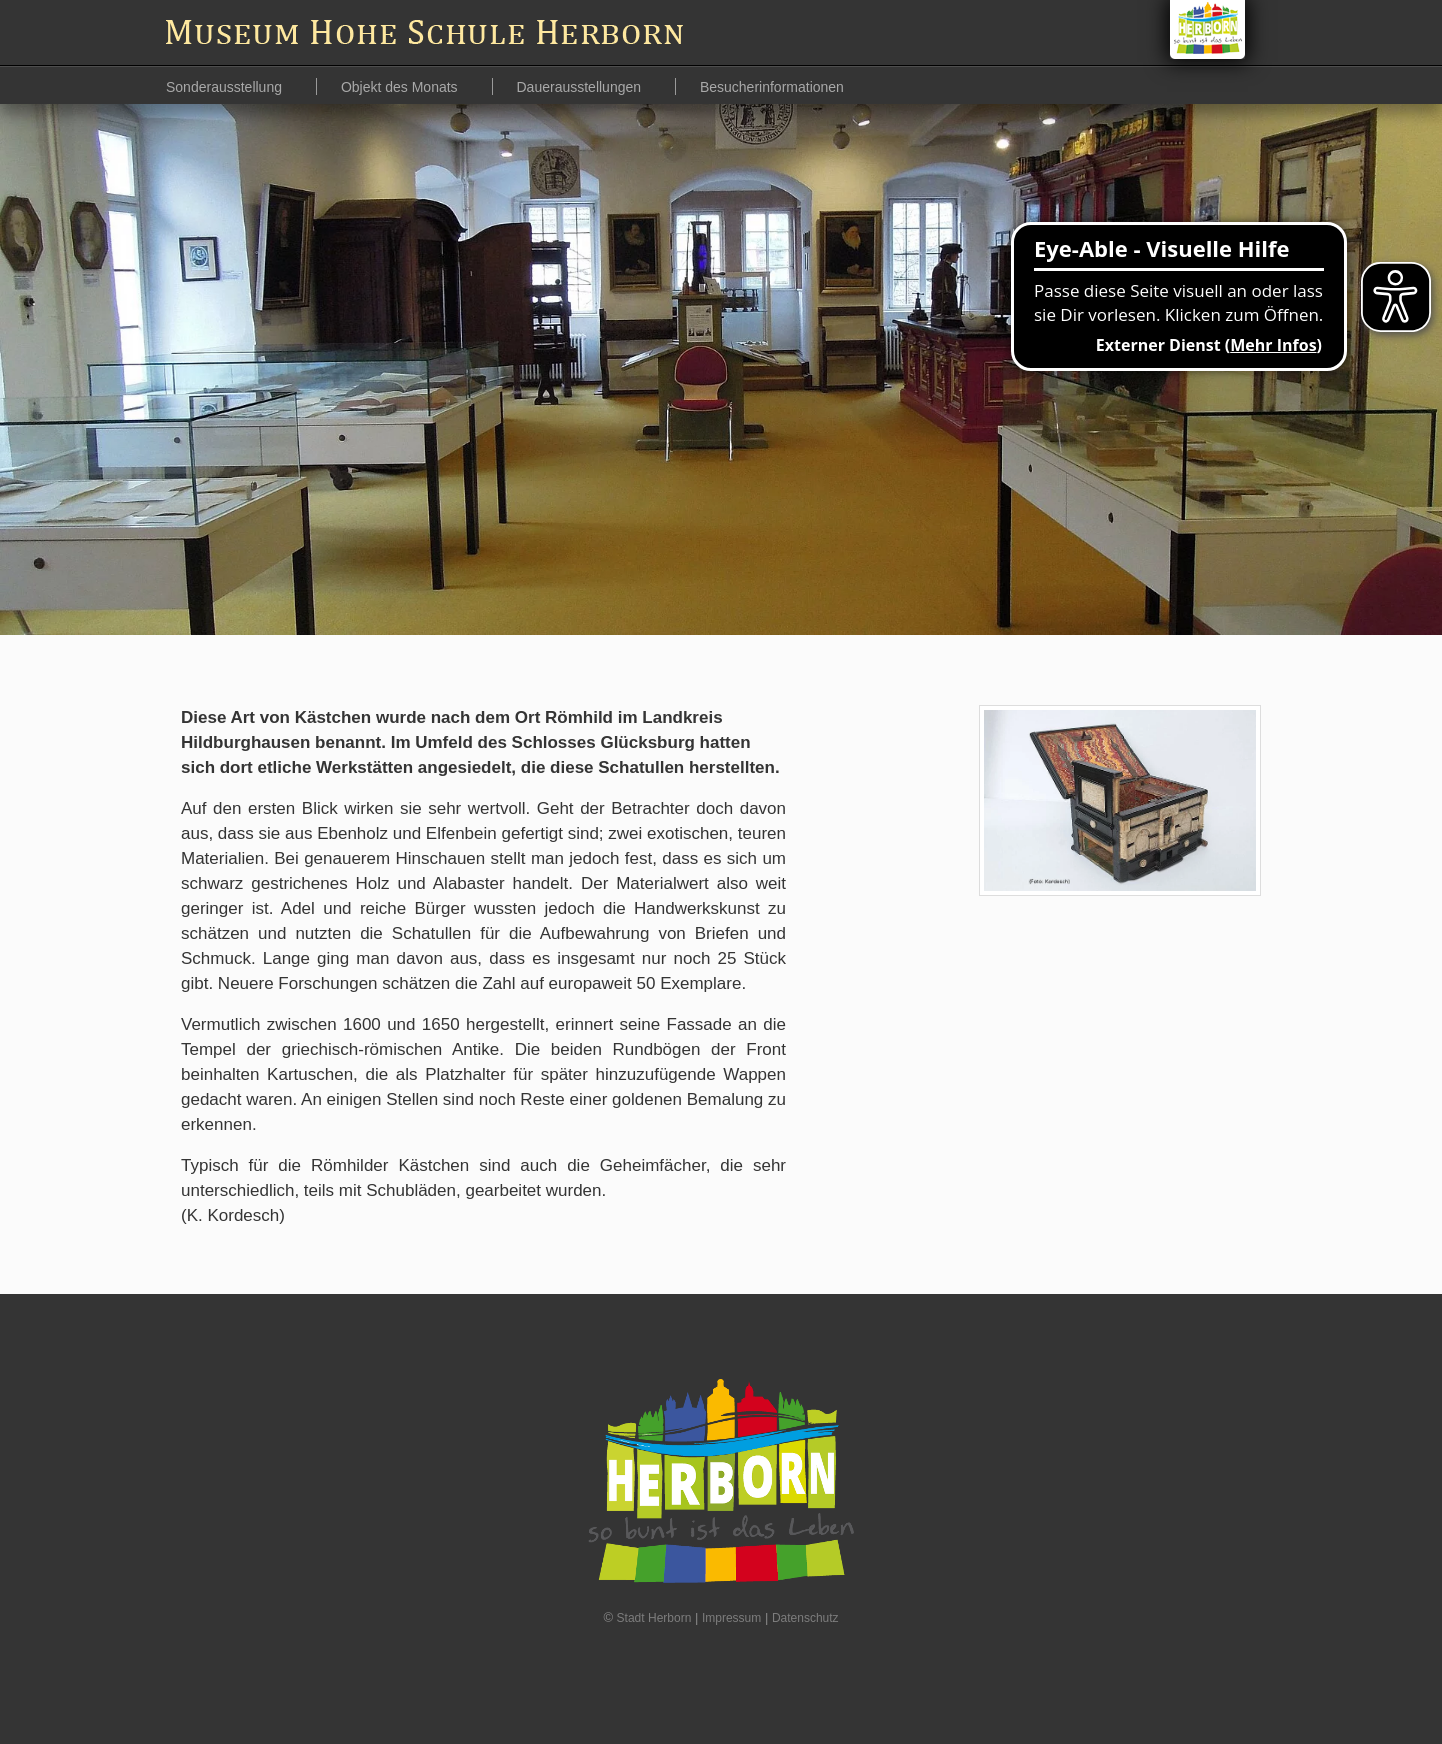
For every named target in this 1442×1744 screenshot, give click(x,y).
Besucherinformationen (772, 87)
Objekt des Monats (401, 87)
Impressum (731, 1618)
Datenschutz (805, 1618)
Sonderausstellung (226, 87)
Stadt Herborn (654, 1618)
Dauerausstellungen (581, 87)
